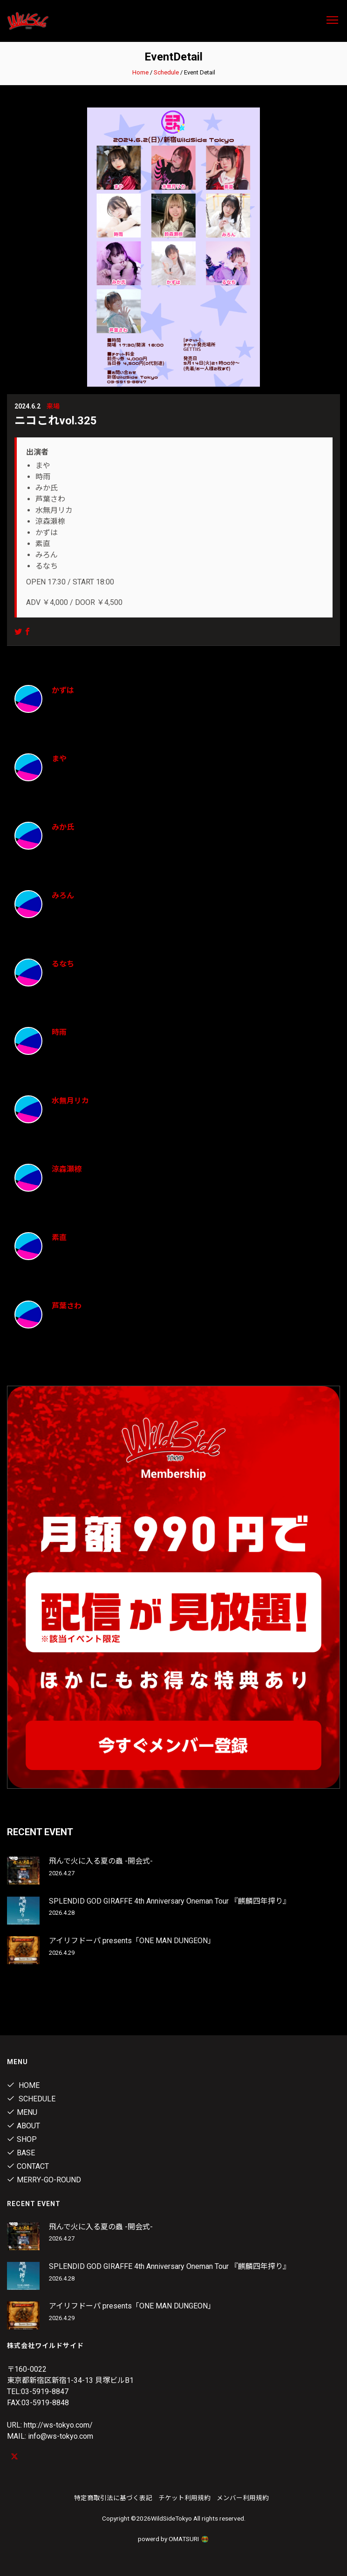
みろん (63, 895)
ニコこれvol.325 (55, 420)
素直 (59, 1237)
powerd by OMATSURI (174, 2538)
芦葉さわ (67, 1305)
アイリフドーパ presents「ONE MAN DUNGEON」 (132, 1940)
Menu (22, 2112)
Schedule (166, 72)
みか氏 (63, 827)
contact (28, 2166)
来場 (53, 406)
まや (59, 758)
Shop (22, 2139)
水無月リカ (70, 1100)
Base (21, 2152)
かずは (63, 690)
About (23, 2125)
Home (140, 72)
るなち (63, 963)
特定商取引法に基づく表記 (113, 2498)
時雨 (59, 1032)
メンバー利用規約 (243, 2498)
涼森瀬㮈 (67, 1169)
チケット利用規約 (184, 2498)
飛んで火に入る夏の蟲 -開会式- (101, 1861)
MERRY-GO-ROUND (44, 2179)
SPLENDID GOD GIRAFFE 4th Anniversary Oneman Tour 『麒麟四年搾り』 (169, 1901)
